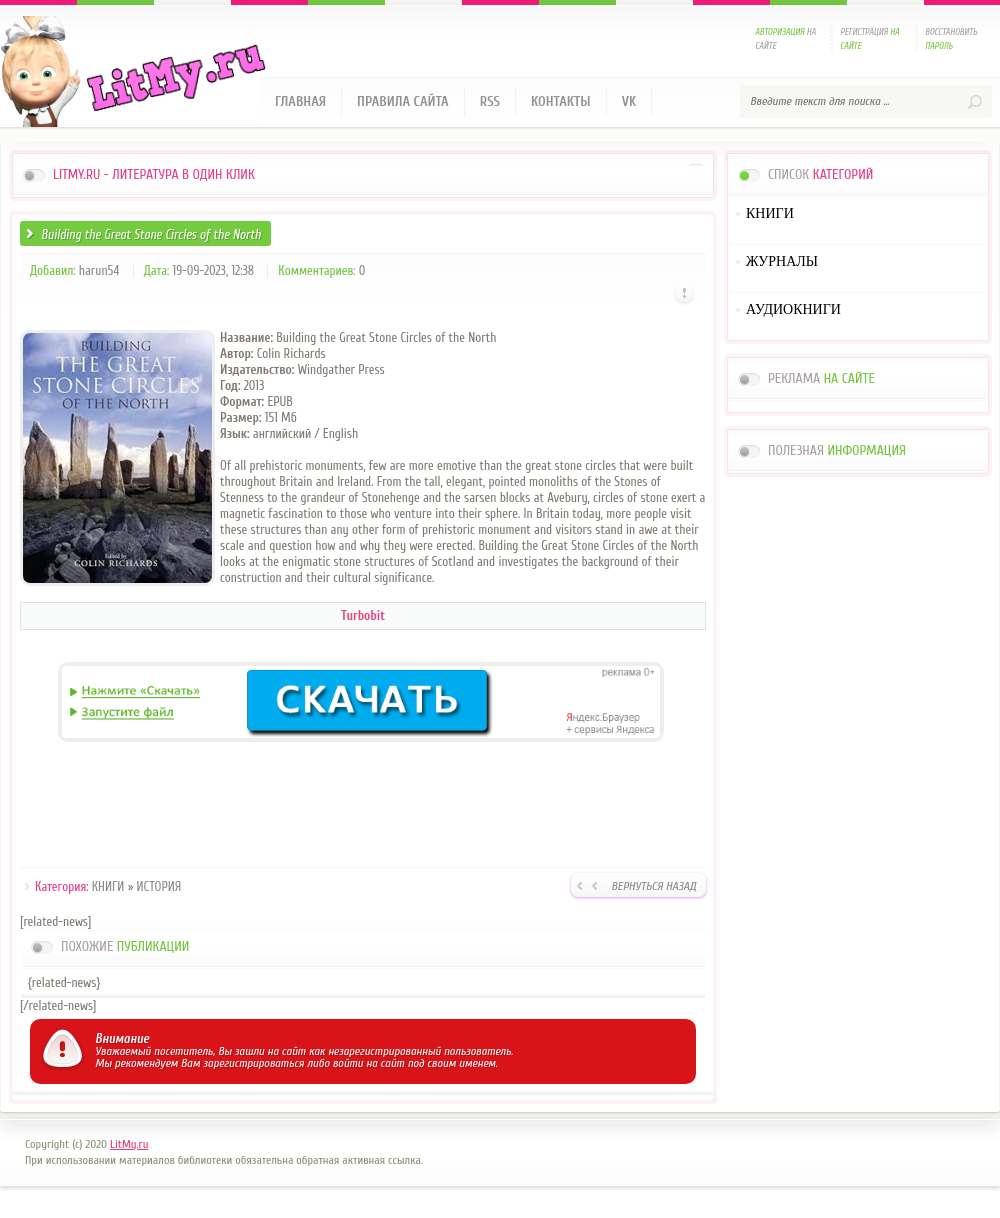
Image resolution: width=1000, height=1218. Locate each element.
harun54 (99, 270)
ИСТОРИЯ (159, 886)
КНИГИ (108, 886)
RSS (490, 101)
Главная (300, 101)
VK (629, 101)
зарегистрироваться (253, 1063)
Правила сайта (403, 101)
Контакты (561, 101)
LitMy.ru (129, 1144)
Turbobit (363, 615)
